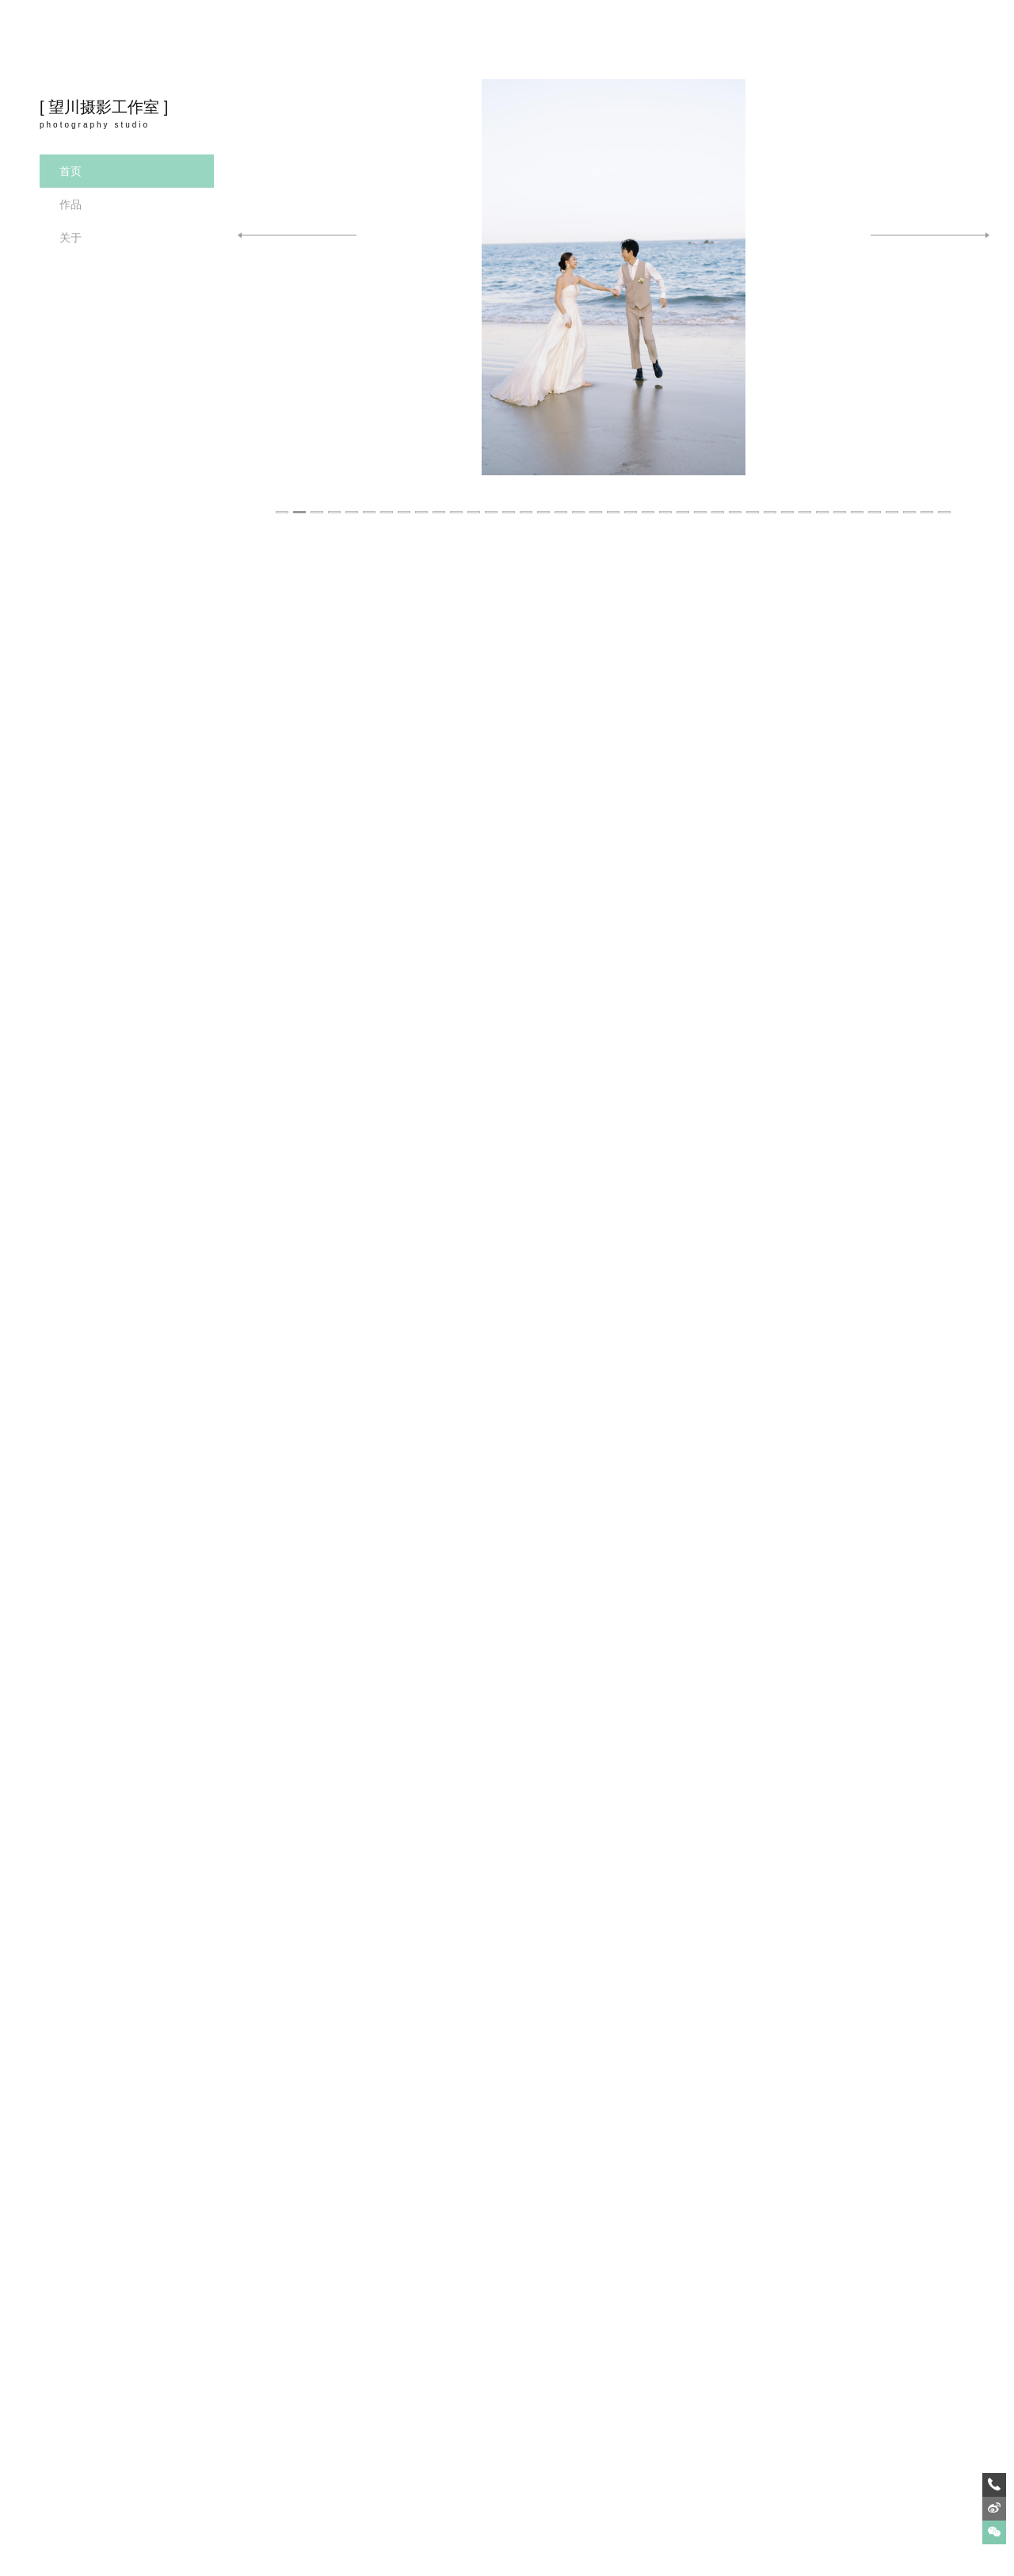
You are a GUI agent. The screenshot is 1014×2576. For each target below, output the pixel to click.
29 (771, 503)
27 (736, 503)
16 (544, 503)
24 (684, 503)
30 (788, 503)
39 (945, 503)
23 (666, 503)
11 (457, 503)
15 (527, 503)
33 (840, 503)
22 (649, 503)
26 (718, 503)
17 (562, 503)
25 (701, 503)
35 (875, 503)
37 (910, 503)
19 (596, 503)
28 (753, 503)
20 (614, 503)
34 (858, 503)
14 (509, 503)
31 (806, 503)
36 (893, 503)
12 (474, 503)
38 (928, 503)
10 (440, 503)
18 (579, 503)
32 (823, 503)
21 (631, 503)
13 (492, 503)
